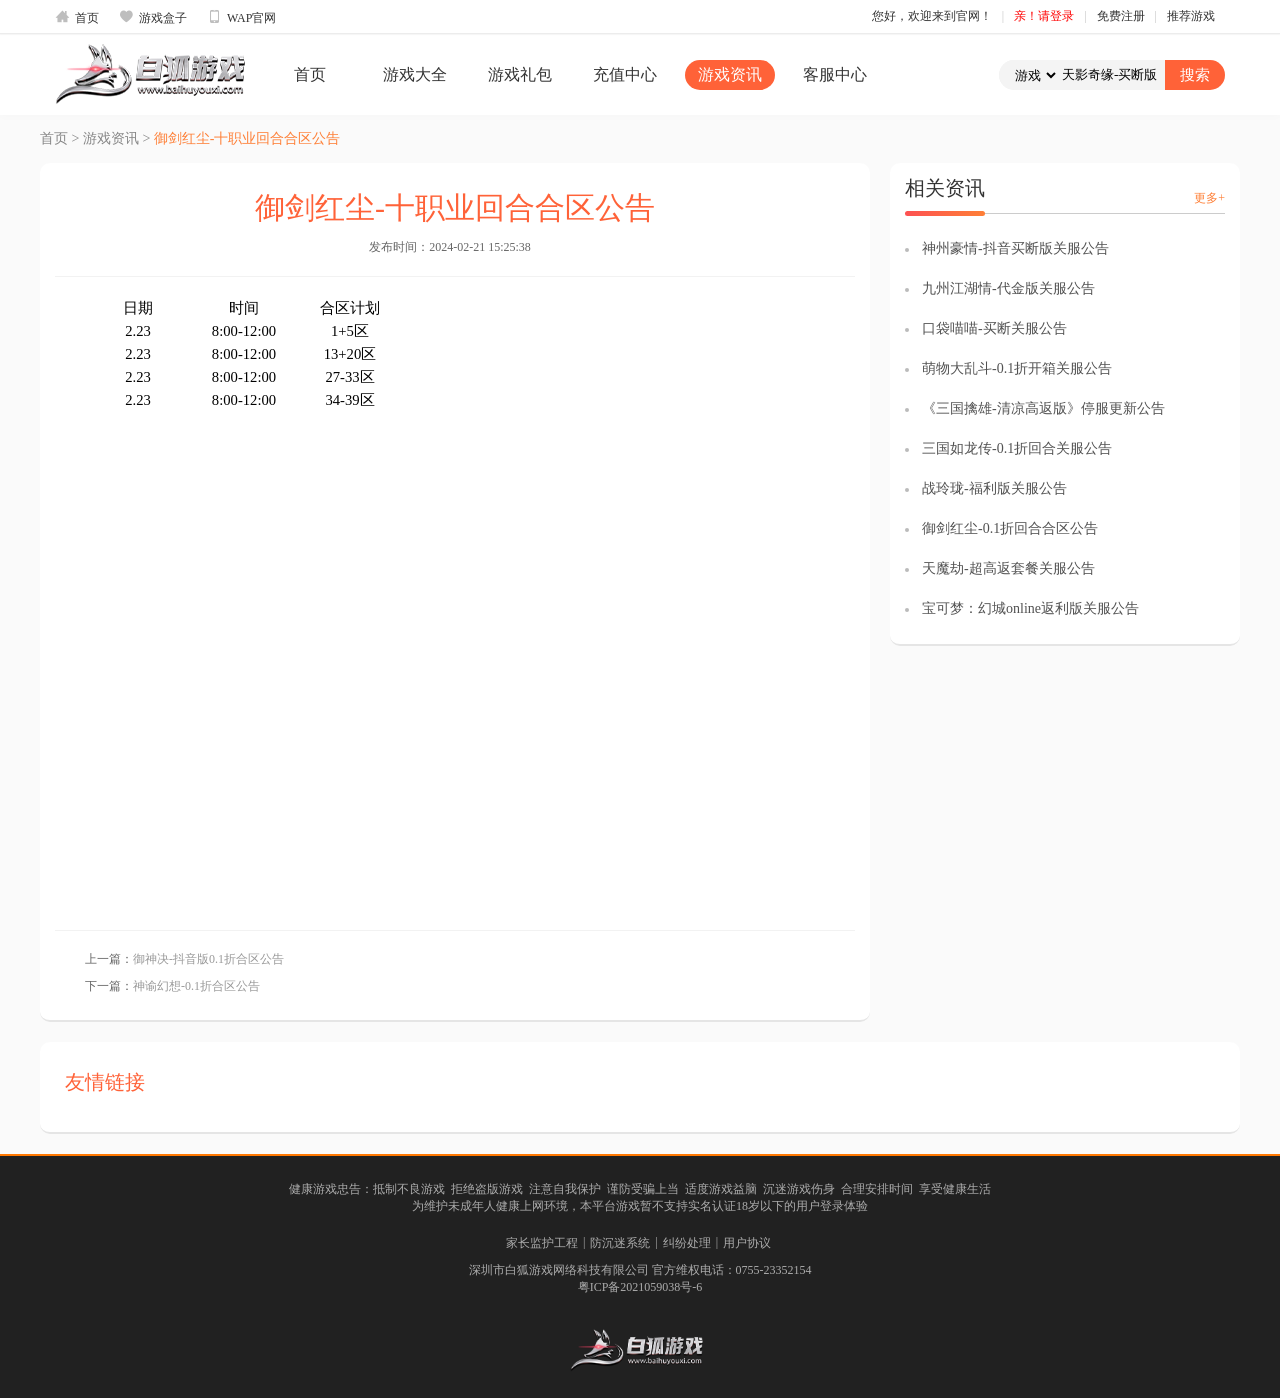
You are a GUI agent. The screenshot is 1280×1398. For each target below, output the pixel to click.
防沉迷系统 (620, 1243)
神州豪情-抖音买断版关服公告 (1015, 248)
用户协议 (747, 1243)
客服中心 (835, 74)
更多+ (1209, 198)
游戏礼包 (520, 74)
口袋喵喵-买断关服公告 (994, 328)
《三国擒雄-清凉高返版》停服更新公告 (1043, 408)
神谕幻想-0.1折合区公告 (196, 986)
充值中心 (625, 74)
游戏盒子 (153, 17)
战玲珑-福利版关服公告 (994, 488)
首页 (77, 17)
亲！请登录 (1044, 16)
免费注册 (1121, 16)
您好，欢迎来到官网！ (932, 16)
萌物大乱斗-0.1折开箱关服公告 (1017, 368)
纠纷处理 (687, 1243)
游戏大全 (415, 74)
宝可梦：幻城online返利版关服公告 (1030, 608)
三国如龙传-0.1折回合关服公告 (1017, 448)
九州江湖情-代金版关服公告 (1008, 288)
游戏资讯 (730, 74)
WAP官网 (241, 17)
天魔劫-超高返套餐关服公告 (1008, 568)
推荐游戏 (1191, 16)
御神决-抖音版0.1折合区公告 (208, 959)
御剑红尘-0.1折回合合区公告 (1010, 528)
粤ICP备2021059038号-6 (640, 1287)
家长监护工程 (542, 1243)
